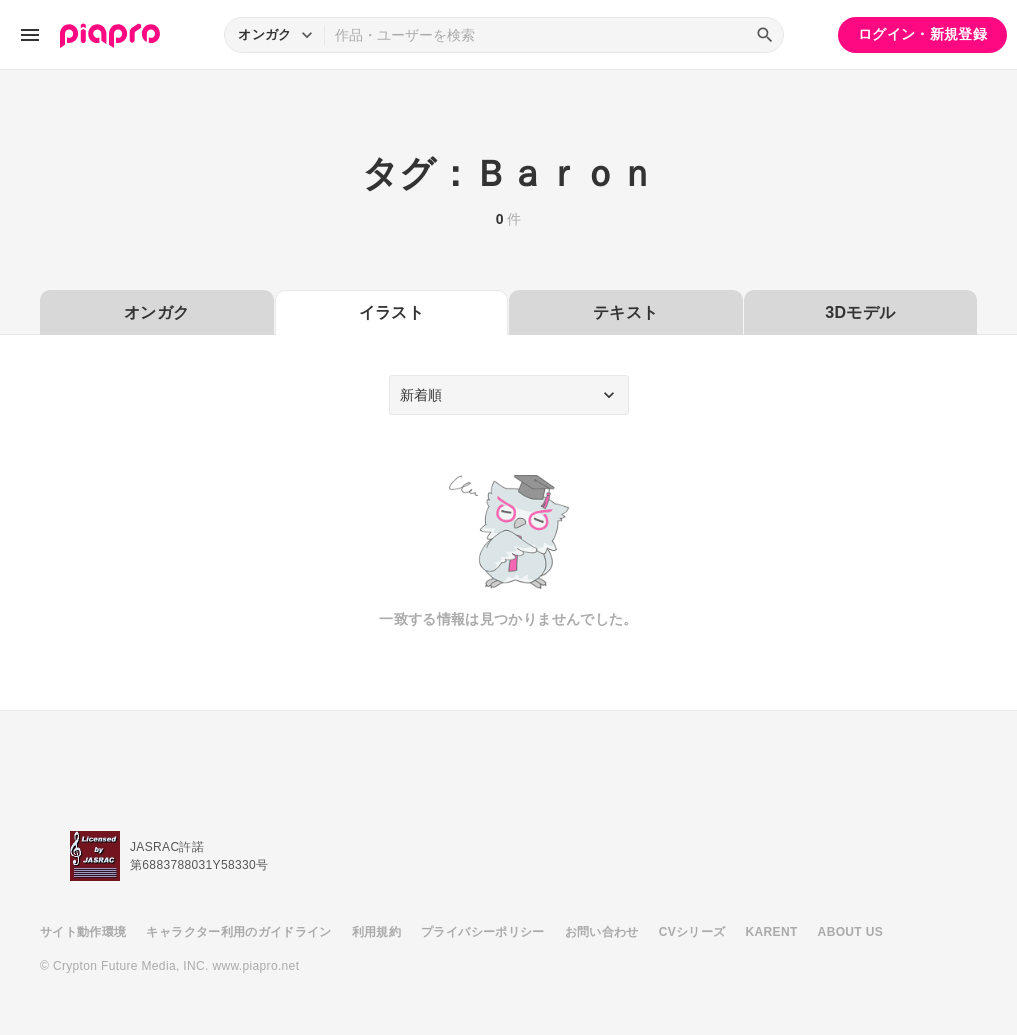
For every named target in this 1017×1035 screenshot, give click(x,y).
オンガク (156, 312)
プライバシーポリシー (483, 932)
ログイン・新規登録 (922, 34)
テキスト (625, 312)
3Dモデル (860, 312)
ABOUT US (850, 932)
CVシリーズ (692, 932)
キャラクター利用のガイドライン (238, 932)
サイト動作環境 (83, 932)
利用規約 (376, 932)
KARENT (772, 932)
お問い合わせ (602, 932)
